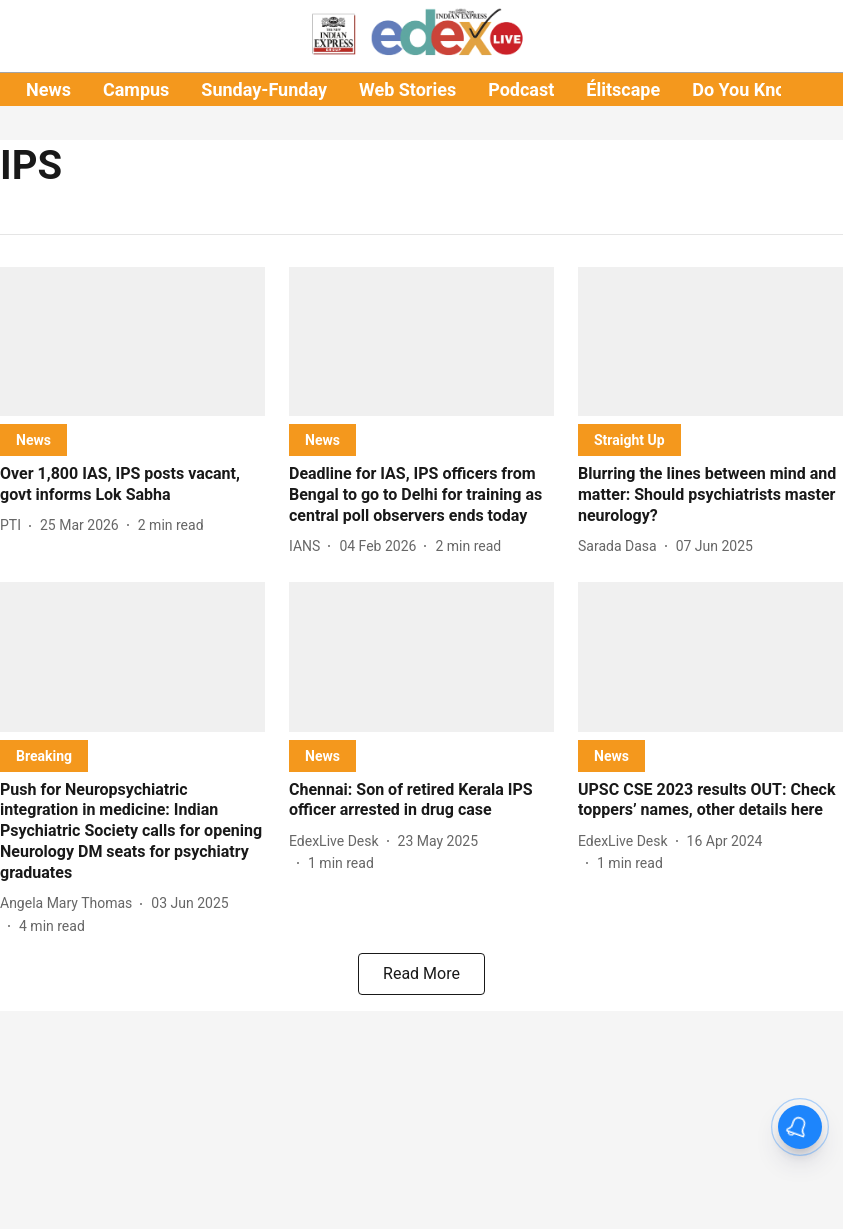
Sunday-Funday (264, 89)
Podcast (521, 89)
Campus (136, 89)
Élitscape (623, 89)
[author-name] (14, 525)
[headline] (132, 485)
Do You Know (745, 89)
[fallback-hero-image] (132, 341)
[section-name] (33, 439)
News (48, 89)
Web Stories (407, 89)
